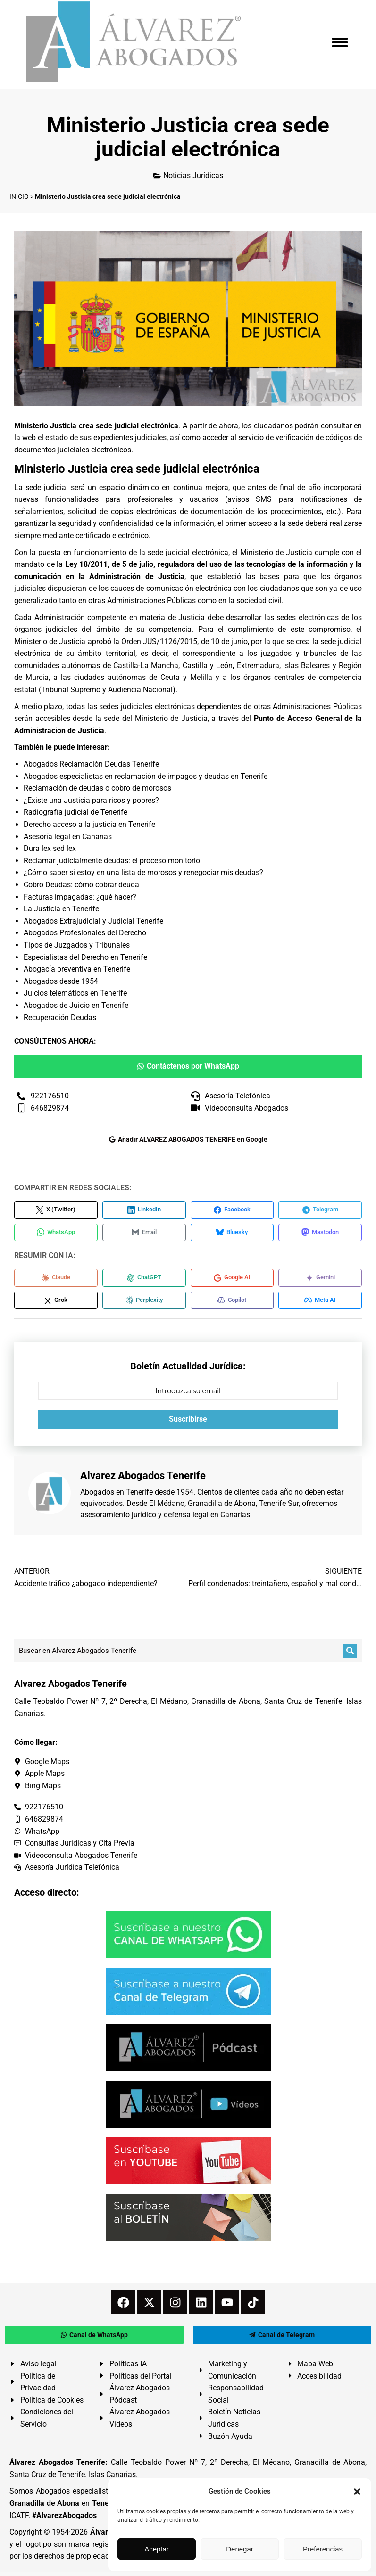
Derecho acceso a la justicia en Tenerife (89, 824)
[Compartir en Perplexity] (144, 1303)
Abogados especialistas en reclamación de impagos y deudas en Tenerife (145, 776)
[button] (357, 2491)
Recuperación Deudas (60, 1017)
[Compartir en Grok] (56, 1303)
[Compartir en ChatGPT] (144, 1280)
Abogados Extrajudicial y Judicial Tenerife (93, 920)
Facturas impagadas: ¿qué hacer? (80, 896)
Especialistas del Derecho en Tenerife (85, 957)
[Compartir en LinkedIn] (144, 1210)
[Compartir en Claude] (56, 1280)
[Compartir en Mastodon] (320, 1234)
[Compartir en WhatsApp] (56, 1234)
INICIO (19, 196)
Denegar (239, 2549)
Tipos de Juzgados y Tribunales (77, 944)
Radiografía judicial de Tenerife (75, 812)
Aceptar (156, 2549)
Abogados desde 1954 (61, 981)
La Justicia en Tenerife (61, 908)
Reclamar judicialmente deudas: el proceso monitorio (112, 860)
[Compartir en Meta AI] (320, 1303)
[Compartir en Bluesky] (232, 1234)
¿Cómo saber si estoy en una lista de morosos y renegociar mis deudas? (143, 872)
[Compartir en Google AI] (232, 1280)
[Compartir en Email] (144, 1234)
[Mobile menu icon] (339, 42)
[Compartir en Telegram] (320, 1210)
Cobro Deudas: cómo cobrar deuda (81, 884)
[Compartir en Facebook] (232, 1210)
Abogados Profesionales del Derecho (85, 932)
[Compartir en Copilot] (232, 1303)
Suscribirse (188, 1423)
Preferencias (323, 2549)
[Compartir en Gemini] (320, 1280)
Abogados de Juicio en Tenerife (76, 1005)
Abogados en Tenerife (116, 1496)
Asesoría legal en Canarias (68, 836)
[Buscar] (350, 1655)
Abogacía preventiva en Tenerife (77, 969)
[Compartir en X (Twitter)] (56, 1210)
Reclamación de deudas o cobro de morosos (97, 788)
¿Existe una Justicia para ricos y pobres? (91, 800)
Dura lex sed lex (50, 848)
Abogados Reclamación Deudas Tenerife (91, 764)
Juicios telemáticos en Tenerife (75, 993)
